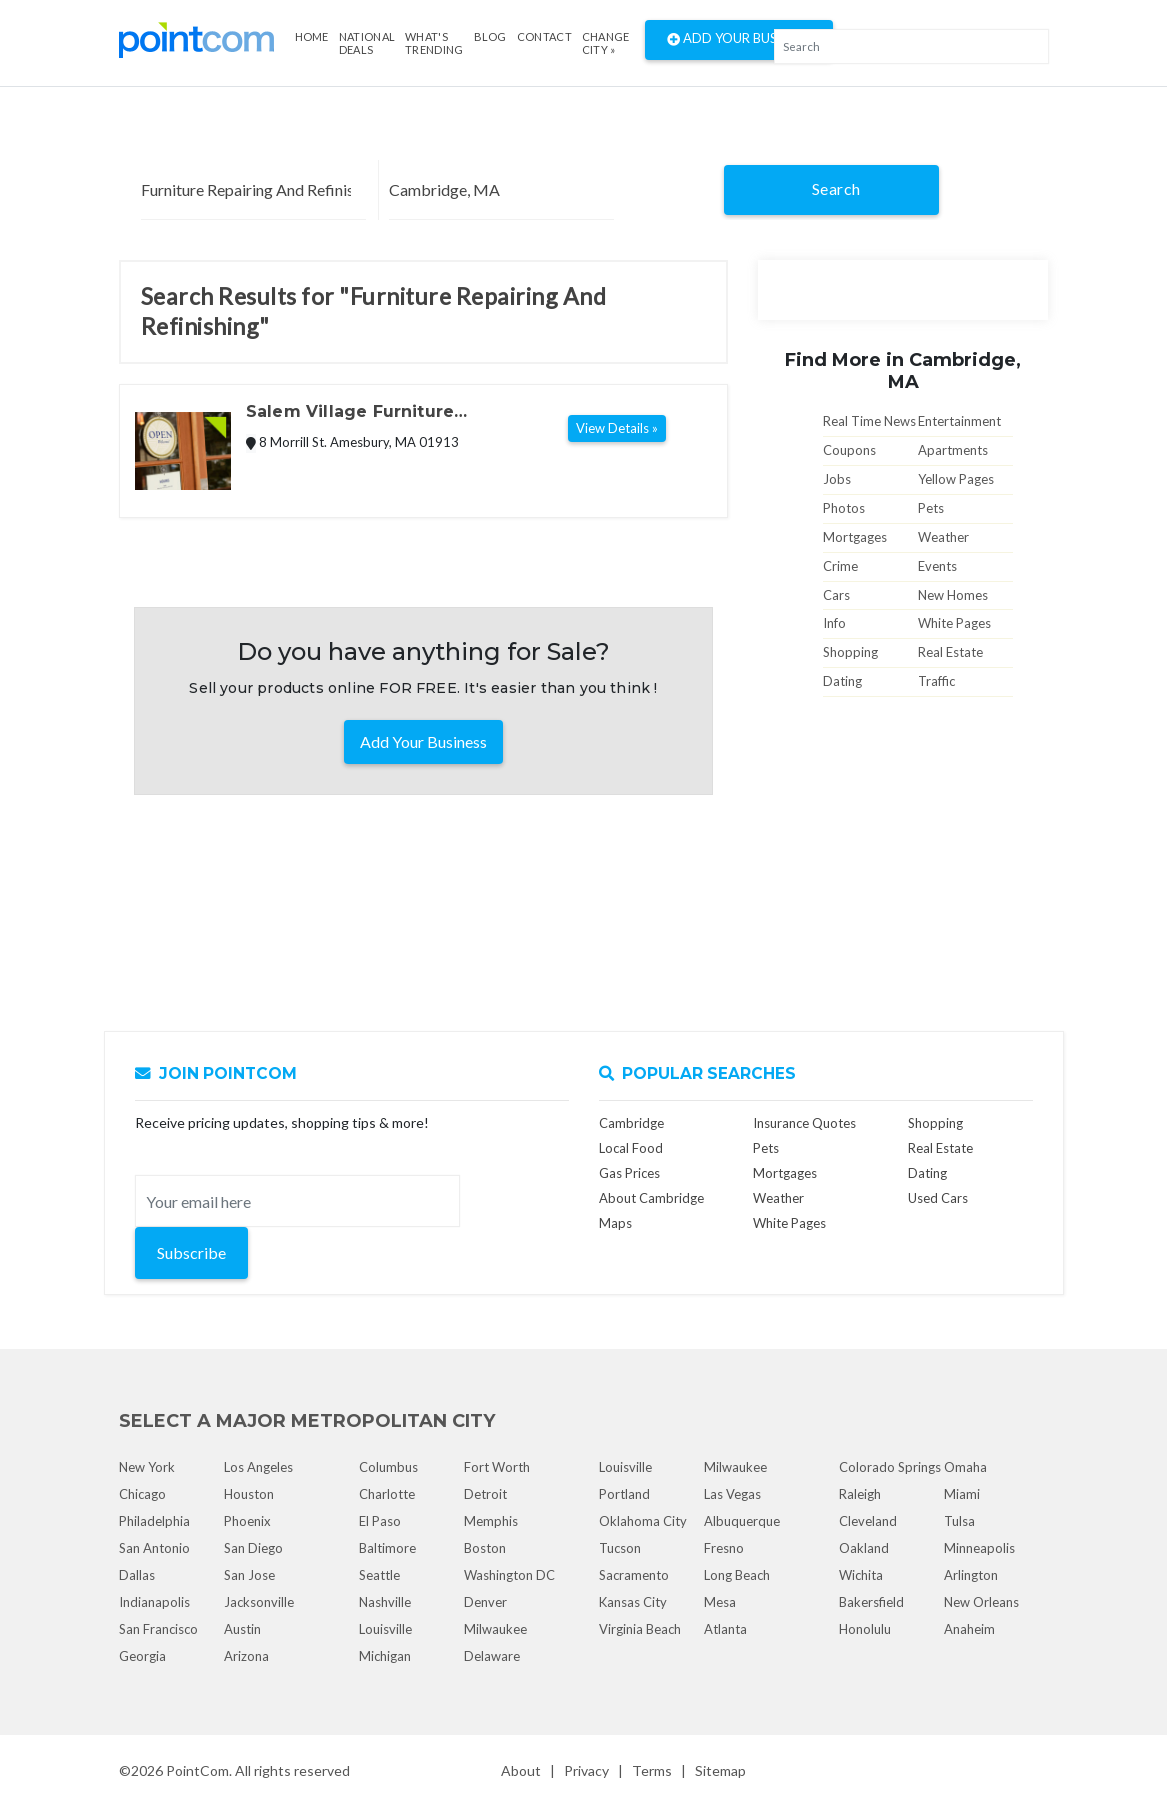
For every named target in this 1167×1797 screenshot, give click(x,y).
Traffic (936, 681)
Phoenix (247, 1521)
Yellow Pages (956, 479)
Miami (962, 1494)
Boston (485, 1548)
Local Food (631, 1148)
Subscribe (191, 1252)
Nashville (385, 1602)
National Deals (367, 43)
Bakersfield (871, 1602)
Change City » (606, 43)
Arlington (971, 1575)
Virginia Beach (640, 1629)
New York (147, 1467)
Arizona (246, 1656)
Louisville (385, 1629)
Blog (490, 36)
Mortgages (855, 537)
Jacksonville (259, 1602)
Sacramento (634, 1575)
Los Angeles (258, 1467)
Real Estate (950, 652)
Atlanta (725, 1629)
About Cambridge (651, 1198)
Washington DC (509, 1575)
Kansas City (633, 1602)
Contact (544, 36)
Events (937, 566)
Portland (624, 1494)
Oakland (864, 1548)
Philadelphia (154, 1521)
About (521, 1770)
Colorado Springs (890, 1467)
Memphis (491, 1521)
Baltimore (387, 1548)
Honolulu (865, 1629)
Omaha (965, 1467)
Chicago (142, 1494)
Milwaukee (495, 1629)
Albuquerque (742, 1521)
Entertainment (959, 421)
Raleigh (860, 1494)
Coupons (849, 450)
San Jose (249, 1575)
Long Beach (737, 1575)
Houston (249, 1494)
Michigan (385, 1656)
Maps (615, 1223)
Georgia (142, 1656)
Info (834, 623)
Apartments (953, 450)
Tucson (620, 1548)
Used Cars (938, 1198)
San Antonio (154, 1548)
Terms (652, 1770)
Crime (840, 566)
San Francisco (158, 1629)
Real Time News (869, 421)
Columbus (388, 1467)
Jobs (837, 479)
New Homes (953, 595)
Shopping (850, 652)
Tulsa (959, 1521)
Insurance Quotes (804, 1123)
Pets (931, 508)
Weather (943, 537)
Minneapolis (979, 1548)
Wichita (861, 1575)
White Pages (954, 623)
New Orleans (981, 1602)
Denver (485, 1602)
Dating (842, 681)
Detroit (485, 1494)
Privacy (586, 1770)
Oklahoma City (643, 1521)
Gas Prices (629, 1173)
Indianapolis (154, 1602)
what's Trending (434, 43)
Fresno (724, 1548)
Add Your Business (739, 40)
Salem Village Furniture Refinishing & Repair (350, 413)
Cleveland (868, 1521)
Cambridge (631, 1123)
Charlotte (387, 1494)
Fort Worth (497, 1467)
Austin (242, 1629)
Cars (836, 595)
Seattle (379, 1575)
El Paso (380, 1521)
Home (312, 36)
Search (836, 188)
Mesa (720, 1602)
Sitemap (720, 1770)
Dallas (137, 1575)
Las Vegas (732, 1494)
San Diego (253, 1548)
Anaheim (969, 1629)
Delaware (492, 1656)
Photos (844, 508)
